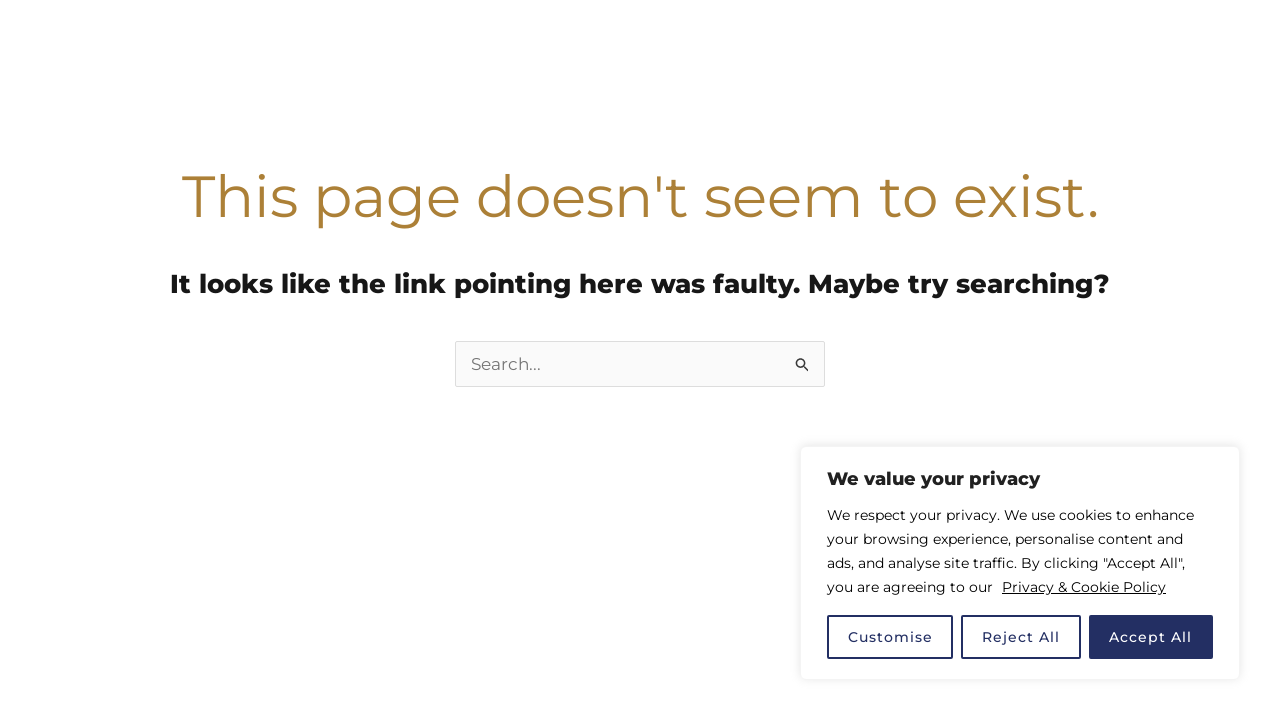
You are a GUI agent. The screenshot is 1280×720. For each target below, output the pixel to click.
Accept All (1150, 637)
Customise (890, 637)
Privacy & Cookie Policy (1084, 587)
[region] (1020, 563)
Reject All (1021, 637)
